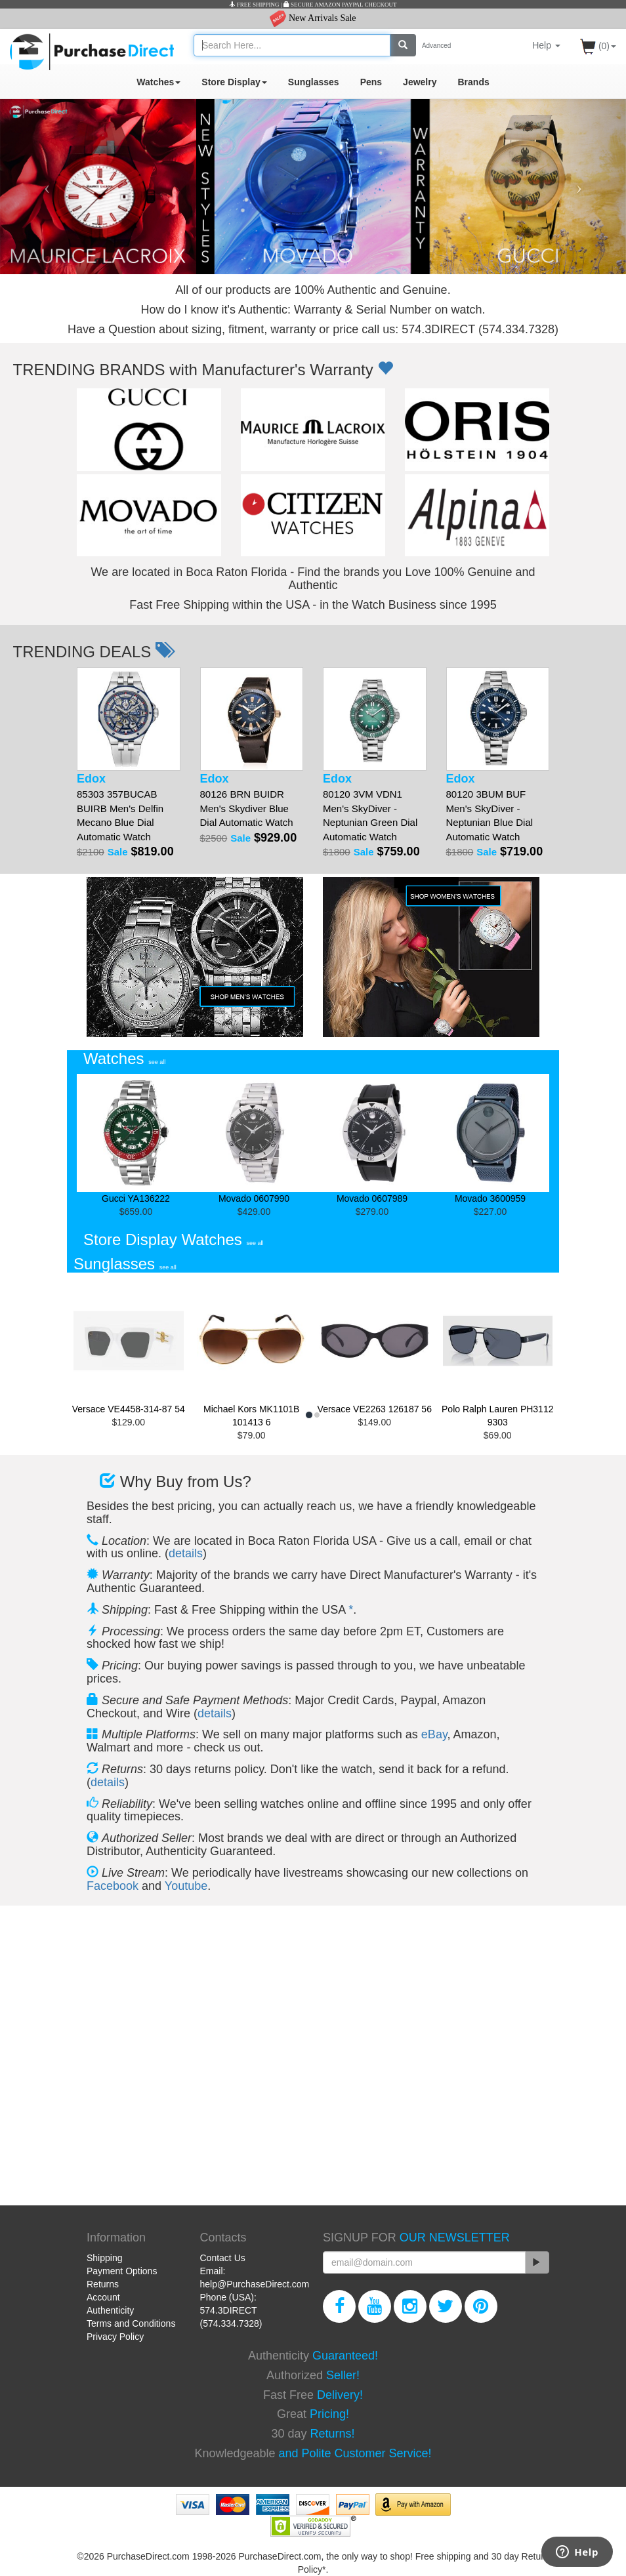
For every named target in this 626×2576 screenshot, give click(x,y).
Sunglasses (313, 82)
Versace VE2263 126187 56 (374, 1346)
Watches (158, 82)
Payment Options (122, 2271)
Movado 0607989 (372, 1139)
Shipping (105, 2258)
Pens (371, 82)
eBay (434, 1734)
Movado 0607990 (254, 1139)
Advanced (436, 45)
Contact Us (222, 2258)
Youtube (186, 1885)
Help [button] (546, 45)
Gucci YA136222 (136, 1139)
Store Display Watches (173, 1239)
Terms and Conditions (131, 2323)
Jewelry (419, 82)
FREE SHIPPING (254, 4)
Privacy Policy (115, 2336)
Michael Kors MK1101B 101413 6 (252, 1353)
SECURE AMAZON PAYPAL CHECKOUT (340, 4)
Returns (103, 2284)
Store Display (233, 82)
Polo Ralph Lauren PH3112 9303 (498, 1353)
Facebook (112, 1885)
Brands (473, 82)
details (186, 1553)
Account (103, 2297)
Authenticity (110, 2310)
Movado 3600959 (490, 1139)
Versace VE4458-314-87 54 (128, 1346)
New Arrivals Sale (313, 18)
